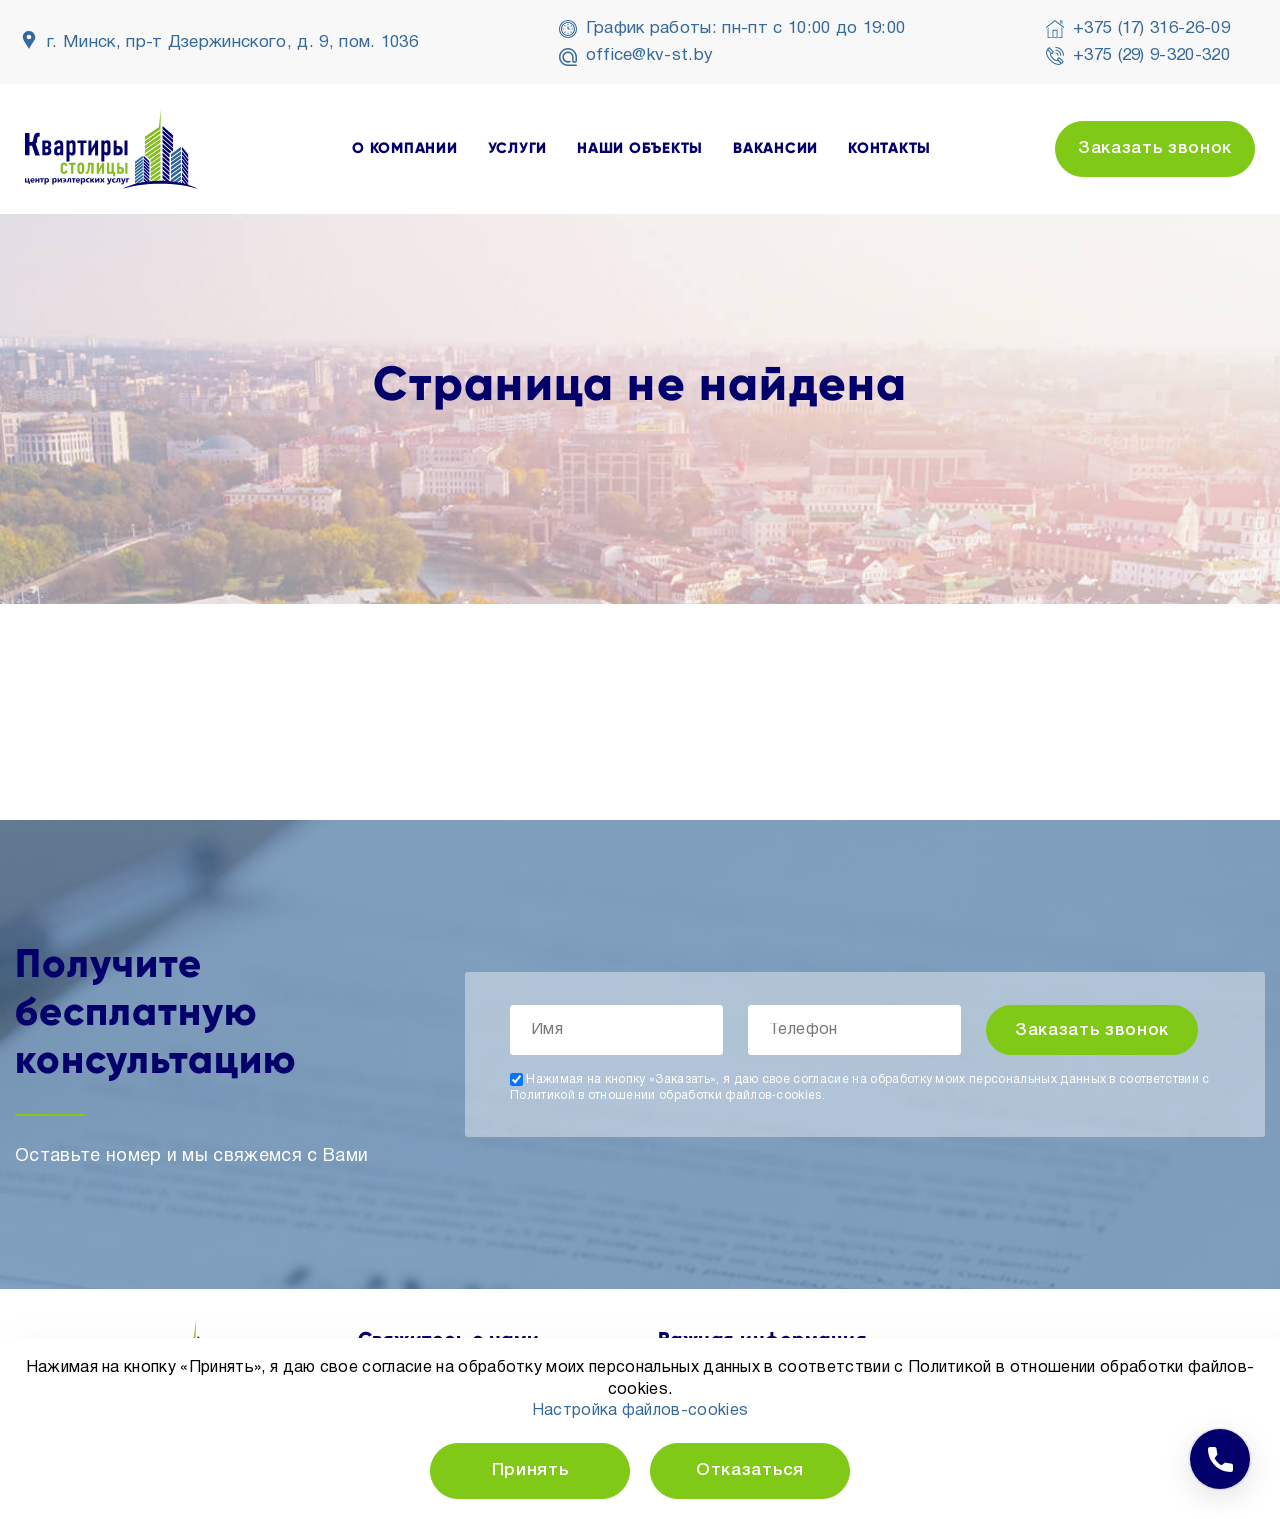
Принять (530, 1470)
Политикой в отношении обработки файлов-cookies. (667, 1095)
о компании (405, 148)
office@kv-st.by (650, 55)
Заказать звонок (1155, 148)
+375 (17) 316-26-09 (1151, 28)
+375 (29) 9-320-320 (1151, 55)
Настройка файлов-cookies (640, 1411)
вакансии (775, 148)
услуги (518, 148)
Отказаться (750, 1470)
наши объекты (640, 148)
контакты (889, 148)
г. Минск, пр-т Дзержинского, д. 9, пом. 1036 (232, 42)
